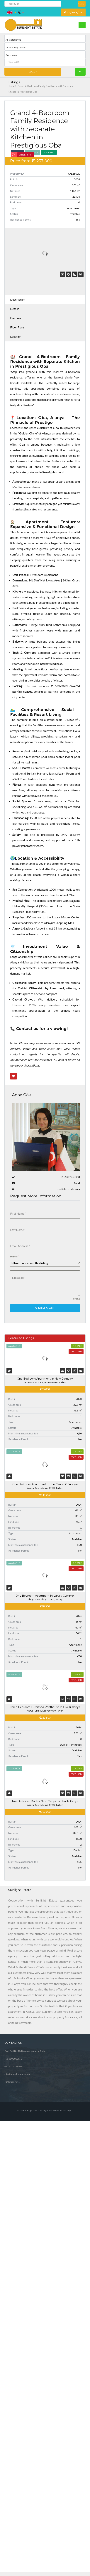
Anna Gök (21, 1124)
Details (14, 338)
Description (17, 329)
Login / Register (73, 12)
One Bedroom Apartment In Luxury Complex (45, 1512)
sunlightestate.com (68, 1219)
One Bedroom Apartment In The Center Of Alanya (45, 1401)
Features (15, 348)
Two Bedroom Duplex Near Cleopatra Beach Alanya (45, 1718)
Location (15, 366)
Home (11, 86)
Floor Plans (17, 357)
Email (77, 1213)
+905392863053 (70, 1206)
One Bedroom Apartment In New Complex (45, 1295)
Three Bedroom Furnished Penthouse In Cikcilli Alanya (45, 1624)
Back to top (65, 2027)
